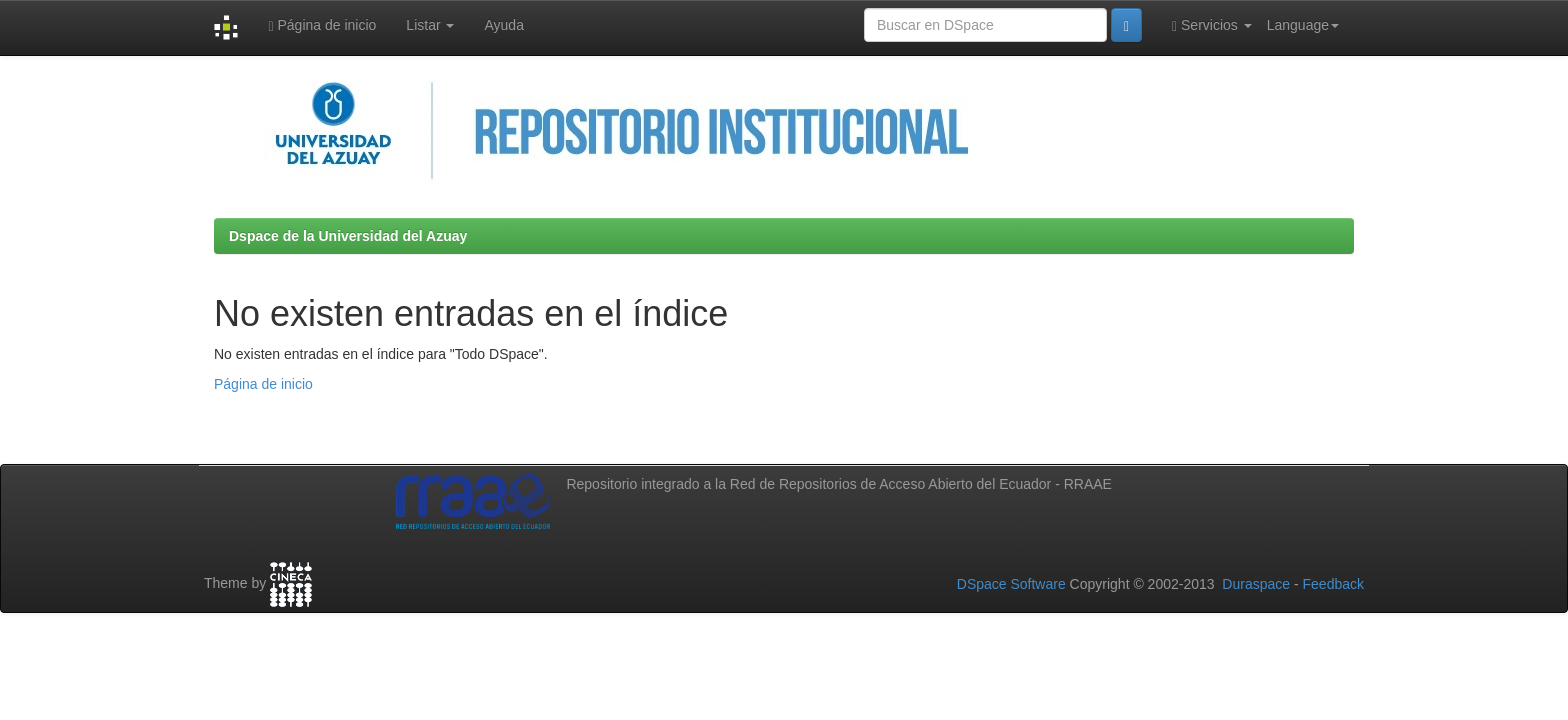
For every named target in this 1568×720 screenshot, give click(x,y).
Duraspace (1256, 584)
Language (1303, 25)
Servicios (1212, 25)
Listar (430, 25)
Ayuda (503, 25)
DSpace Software (1011, 584)
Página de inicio (322, 25)
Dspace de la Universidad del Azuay (348, 236)
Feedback (1333, 584)
